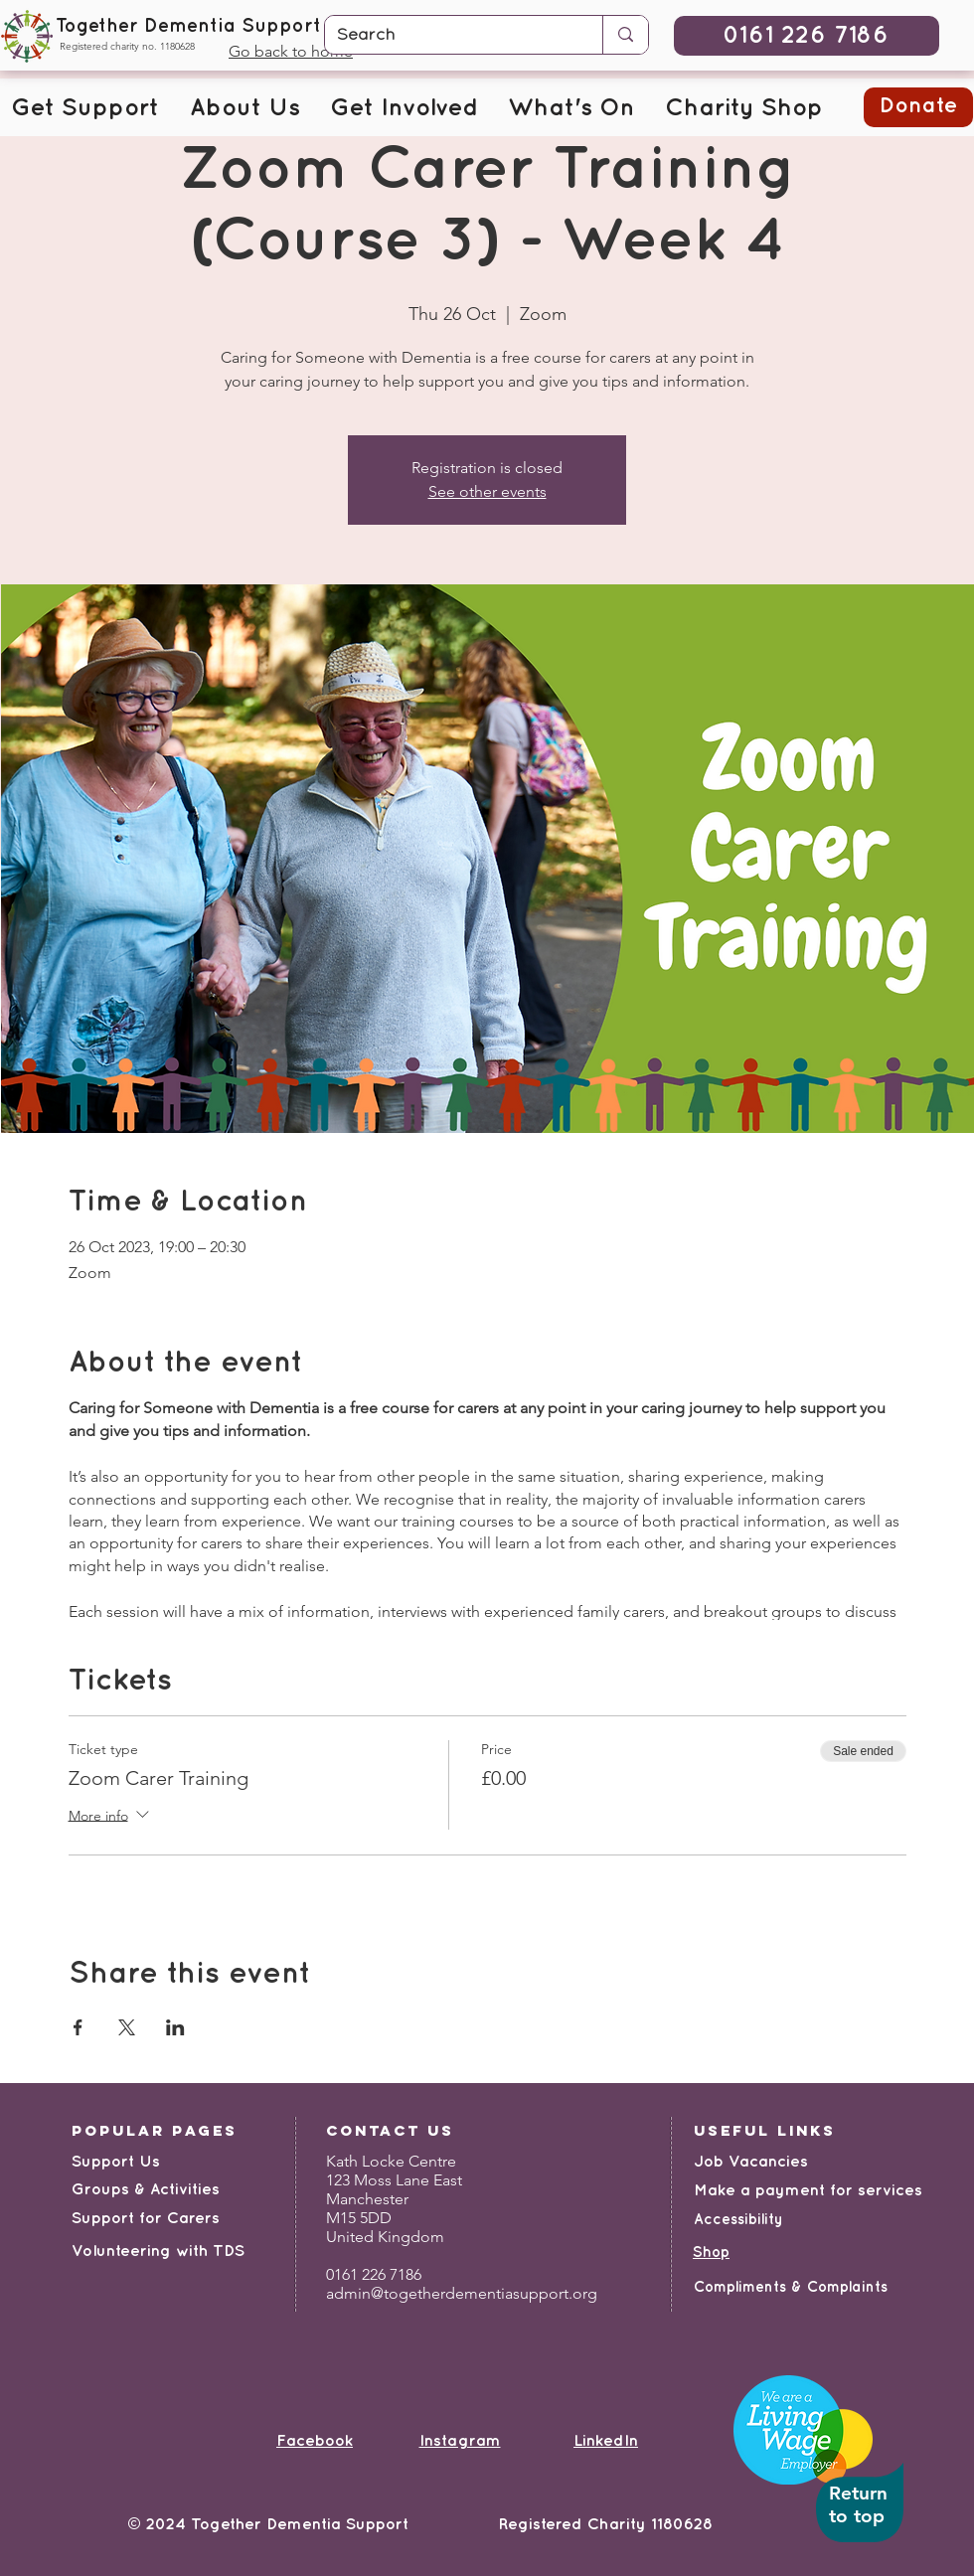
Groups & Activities (146, 2189)
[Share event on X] (126, 2027)
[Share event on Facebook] (78, 2027)
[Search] (449, 36)
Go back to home (291, 51)
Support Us (116, 2162)
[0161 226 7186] (806, 36)
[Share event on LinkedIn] (175, 2027)
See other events (487, 491)
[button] (85, 109)
